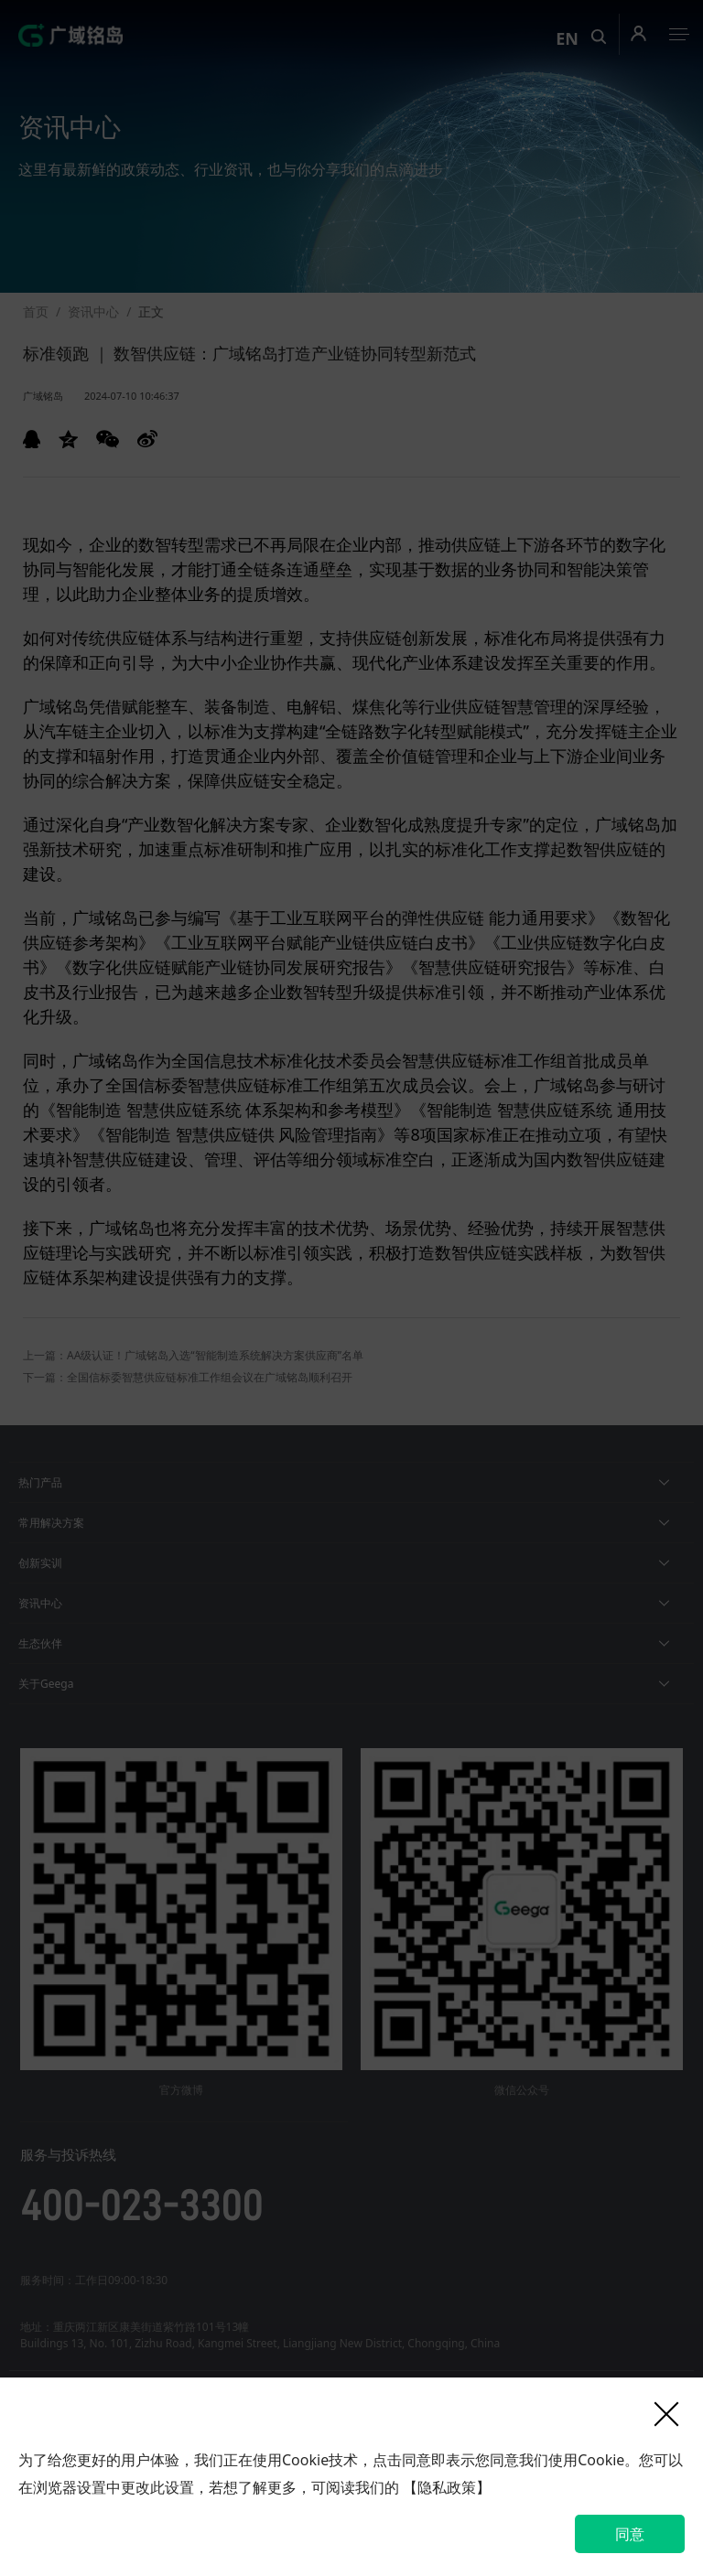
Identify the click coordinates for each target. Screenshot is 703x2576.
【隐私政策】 (447, 2487)
